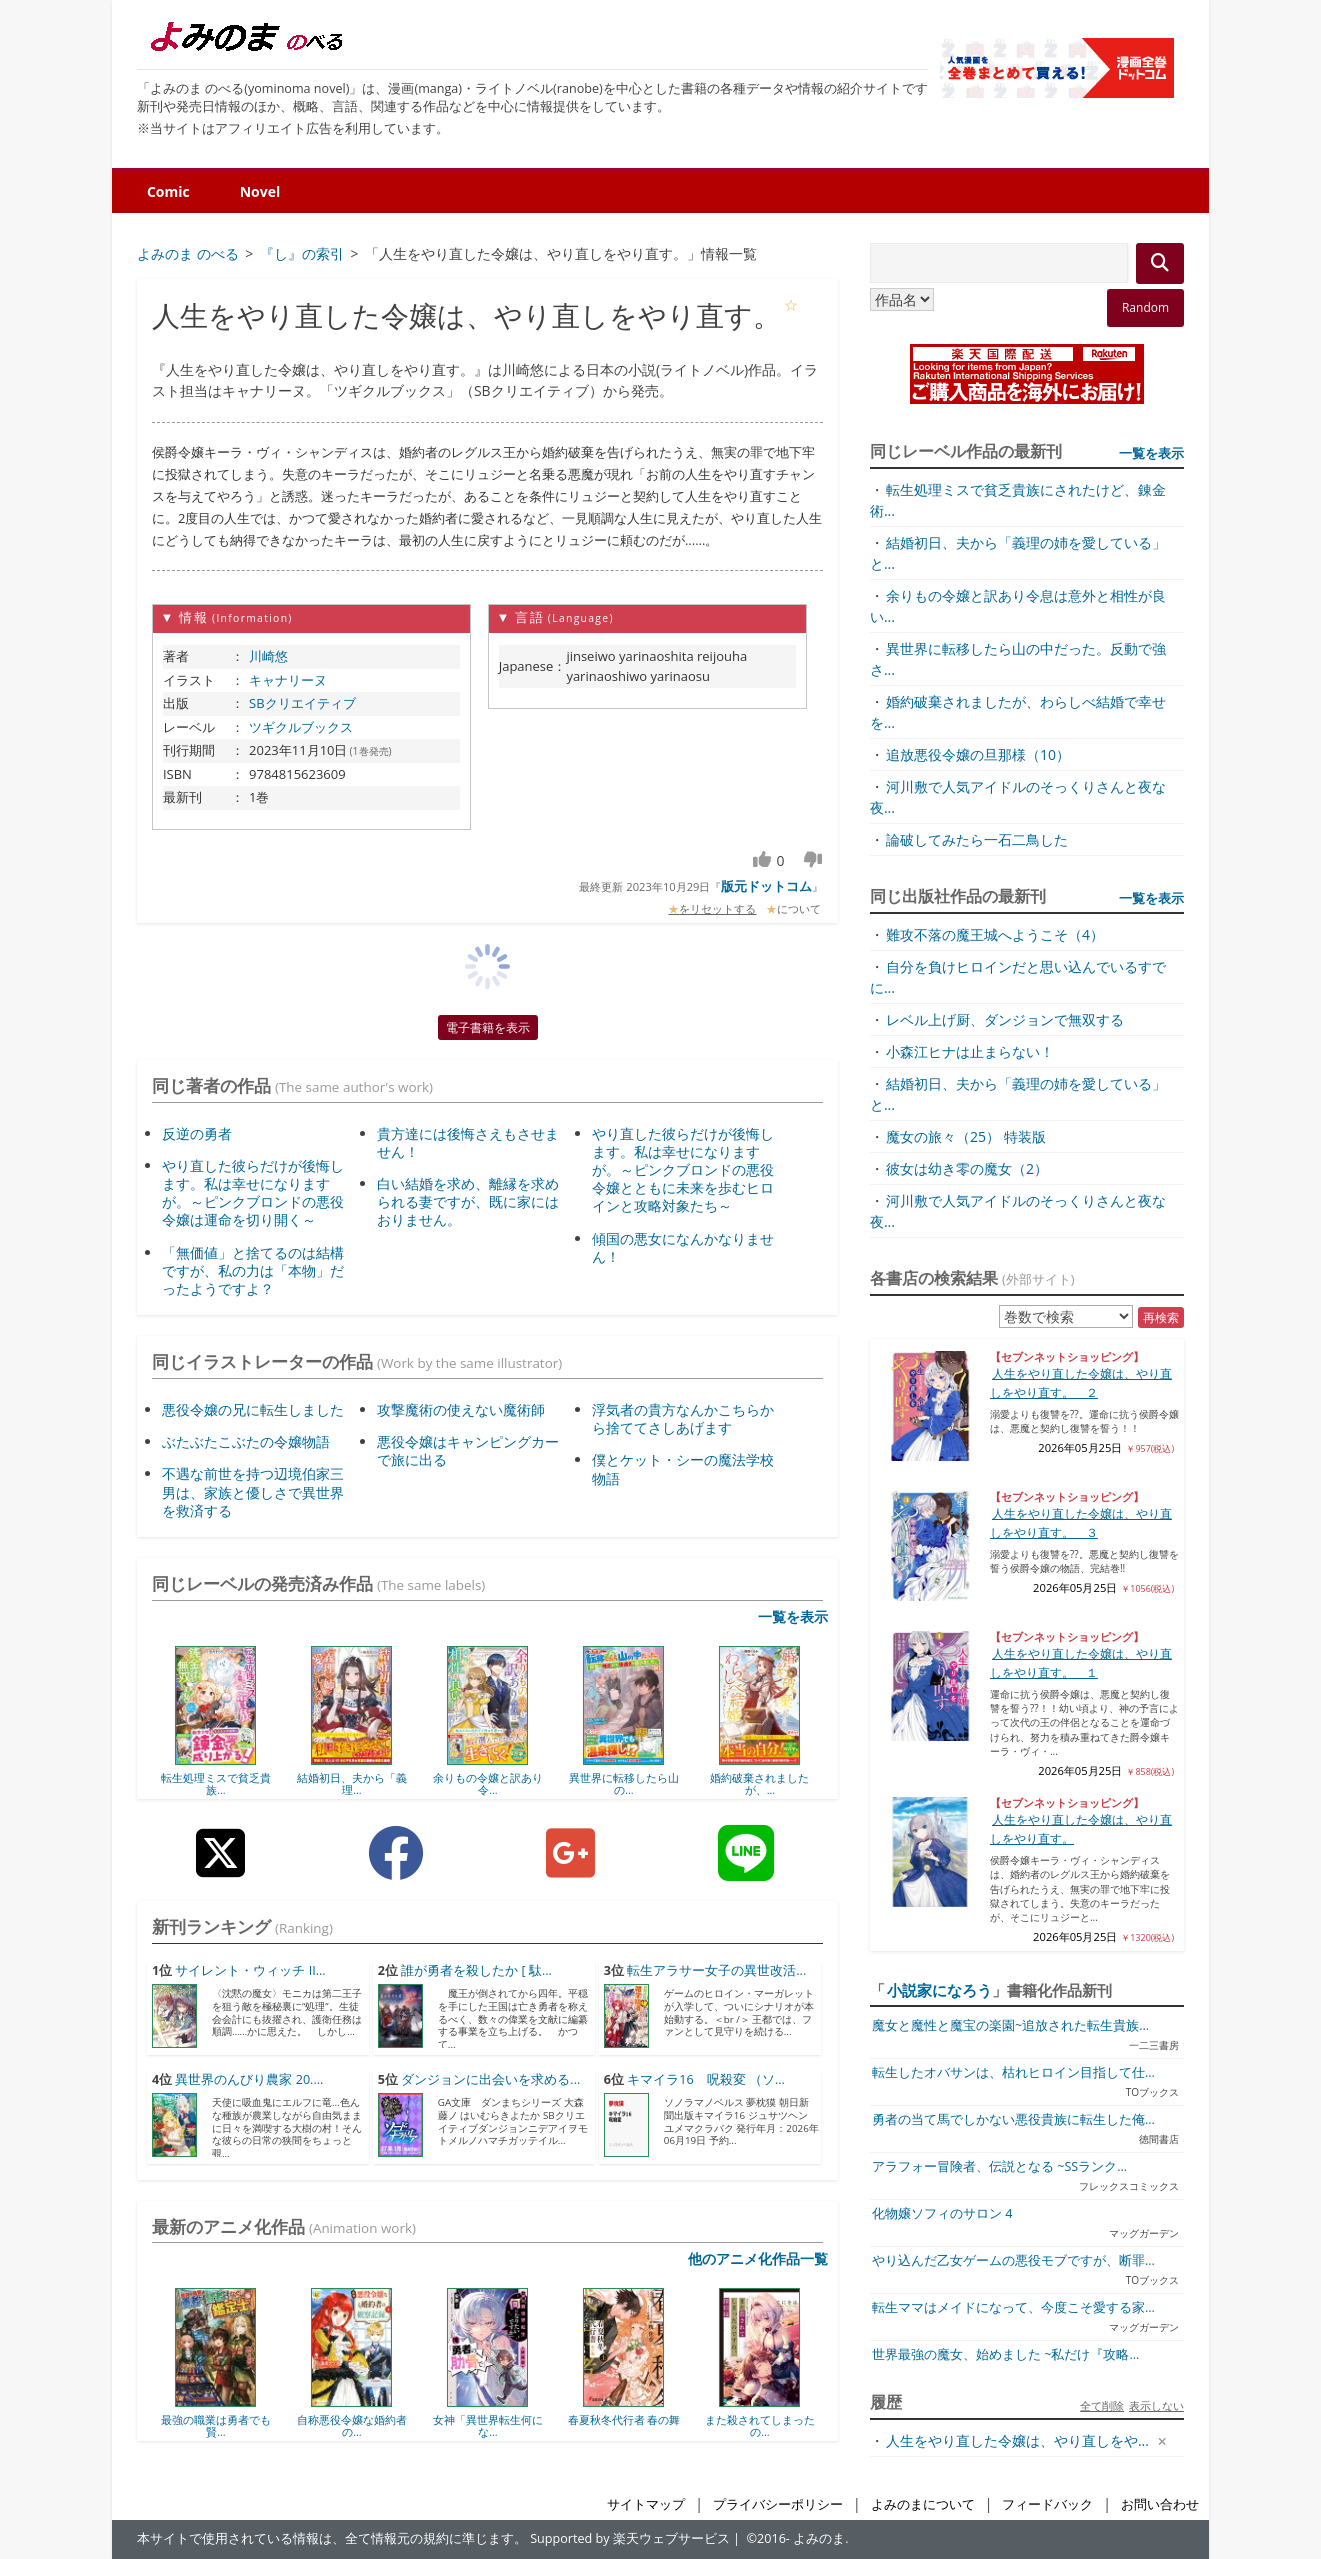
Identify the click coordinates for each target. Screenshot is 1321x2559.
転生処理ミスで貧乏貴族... (216, 1783)
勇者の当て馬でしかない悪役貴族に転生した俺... (1013, 2119)
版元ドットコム (766, 886)
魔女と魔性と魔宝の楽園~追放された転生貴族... (1010, 2025)
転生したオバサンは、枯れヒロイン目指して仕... (1013, 2072)
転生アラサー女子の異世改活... (716, 1970)
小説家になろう (939, 1990)
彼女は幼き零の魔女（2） (967, 1168)
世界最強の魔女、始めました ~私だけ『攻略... (1005, 2354)
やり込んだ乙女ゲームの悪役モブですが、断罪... (1013, 2260)
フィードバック (1047, 2504)
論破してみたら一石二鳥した (977, 839)
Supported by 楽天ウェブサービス (630, 2538)
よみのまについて (923, 2504)
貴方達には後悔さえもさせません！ (468, 1142)
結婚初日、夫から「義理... (352, 1783)
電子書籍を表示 (488, 1027)
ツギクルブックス (301, 727)
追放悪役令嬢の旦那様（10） (978, 754)
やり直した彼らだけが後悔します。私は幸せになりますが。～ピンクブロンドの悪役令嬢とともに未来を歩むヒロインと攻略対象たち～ (683, 1170)
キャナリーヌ (288, 680)
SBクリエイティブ (302, 703)
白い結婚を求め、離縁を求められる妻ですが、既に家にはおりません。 (468, 1201)
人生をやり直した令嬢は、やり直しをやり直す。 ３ (1081, 1522)
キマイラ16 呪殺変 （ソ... (706, 2079)
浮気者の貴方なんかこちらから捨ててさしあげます (683, 1418)
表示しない (1156, 2405)
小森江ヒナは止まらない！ (970, 1051)
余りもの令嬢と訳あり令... (488, 1783)
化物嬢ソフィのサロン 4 (942, 2213)
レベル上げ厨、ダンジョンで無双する (1005, 1019)
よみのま (819, 2538)
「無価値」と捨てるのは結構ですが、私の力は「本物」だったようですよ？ (253, 1270)
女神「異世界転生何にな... (488, 2425)
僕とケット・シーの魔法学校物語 (683, 1468)
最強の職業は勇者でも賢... (216, 2425)
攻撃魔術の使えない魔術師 (461, 1409)
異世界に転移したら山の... (624, 1783)
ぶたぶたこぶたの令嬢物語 (246, 1441)
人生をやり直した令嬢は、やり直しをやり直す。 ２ (1081, 1382)
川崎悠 (268, 656)
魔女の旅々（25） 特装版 (966, 1136)
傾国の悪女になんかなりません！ (683, 1247)
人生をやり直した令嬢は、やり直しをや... (1017, 2440)
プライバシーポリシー (778, 2504)
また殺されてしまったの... (760, 2425)
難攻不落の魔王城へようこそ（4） (995, 934)
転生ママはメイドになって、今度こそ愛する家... (1013, 2307)
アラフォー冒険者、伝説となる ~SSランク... (999, 2166)
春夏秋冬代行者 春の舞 (624, 2419)
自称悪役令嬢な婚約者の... (352, 2425)
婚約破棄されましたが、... (759, 1783)
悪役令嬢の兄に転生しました (253, 1409)
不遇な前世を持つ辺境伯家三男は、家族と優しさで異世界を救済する (253, 1491)
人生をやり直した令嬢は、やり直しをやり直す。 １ (1081, 1662)
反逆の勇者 (197, 1133)
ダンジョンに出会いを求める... (490, 2079)
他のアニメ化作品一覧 (758, 2258)
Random (1145, 307)
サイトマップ (646, 2504)
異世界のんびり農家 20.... (249, 2079)
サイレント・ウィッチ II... (250, 1970)
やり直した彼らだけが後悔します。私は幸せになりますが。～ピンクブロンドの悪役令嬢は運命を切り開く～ (253, 1193)
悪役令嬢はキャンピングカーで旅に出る (468, 1450)
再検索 (1161, 1317)
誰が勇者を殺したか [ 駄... (476, 1970)
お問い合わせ (1160, 2504)
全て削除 (1102, 2405)
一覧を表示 (793, 1616)
